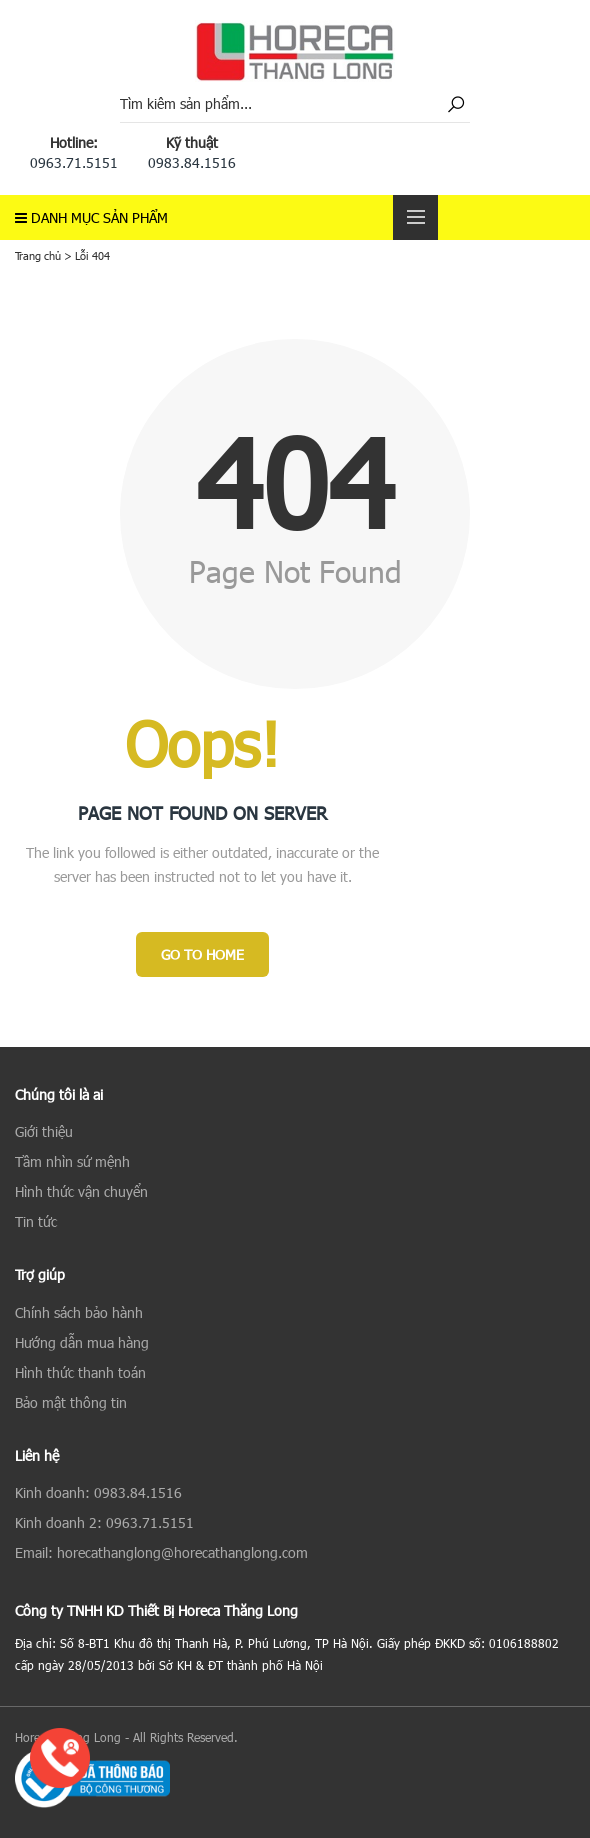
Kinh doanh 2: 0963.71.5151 (104, 1522)
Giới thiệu (44, 1131)
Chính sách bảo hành (79, 1312)
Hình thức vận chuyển (81, 1191)
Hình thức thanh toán (80, 1372)
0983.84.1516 (192, 162)
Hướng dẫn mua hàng (82, 1342)
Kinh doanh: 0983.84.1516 (98, 1492)
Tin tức (36, 1221)
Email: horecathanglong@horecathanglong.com (161, 1552)
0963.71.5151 (74, 162)
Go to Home (202, 954)
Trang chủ (38, 255)
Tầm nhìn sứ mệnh (72, 1161)
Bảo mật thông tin (71, 1402)
